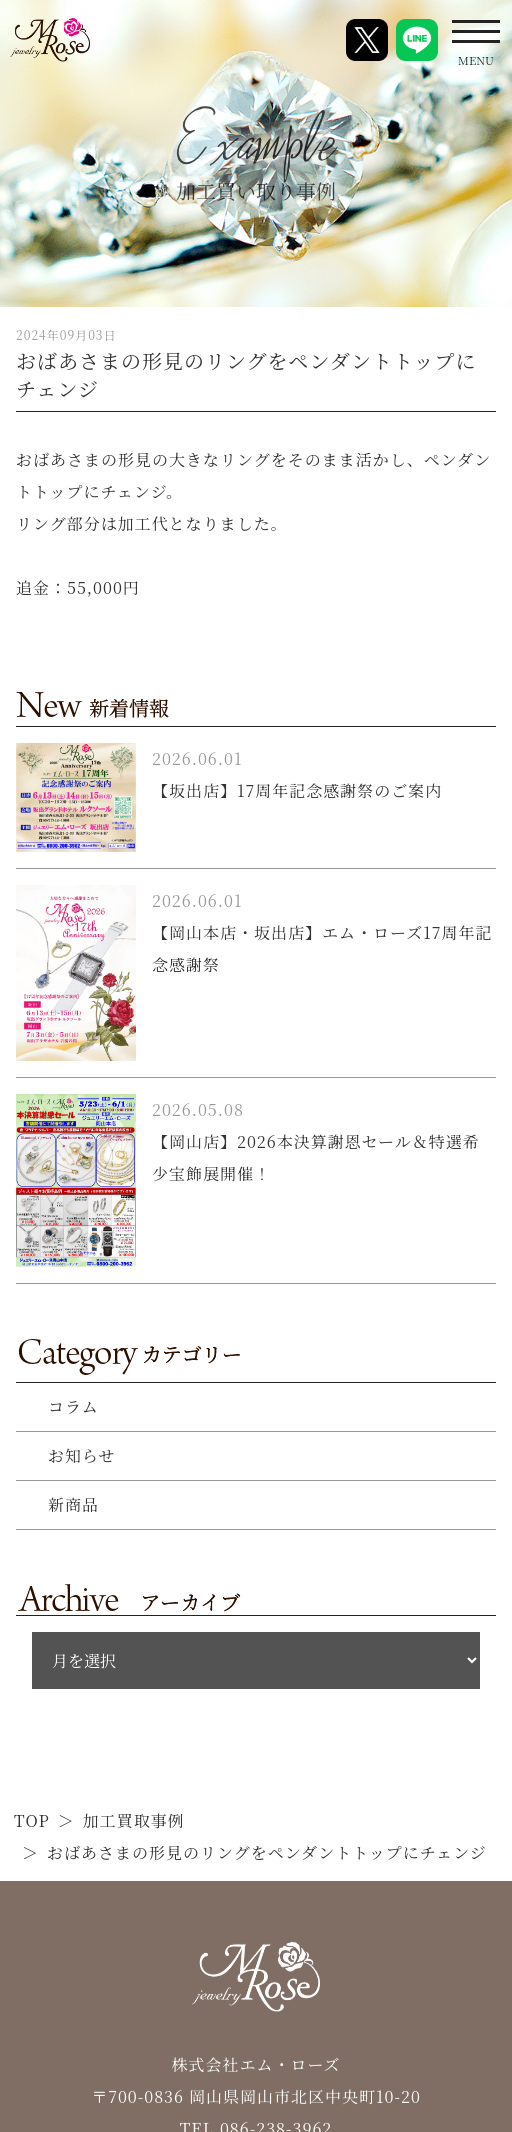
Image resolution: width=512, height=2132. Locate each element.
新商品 (73, 1504)
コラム (73, 1406)
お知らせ (82, 1455)
